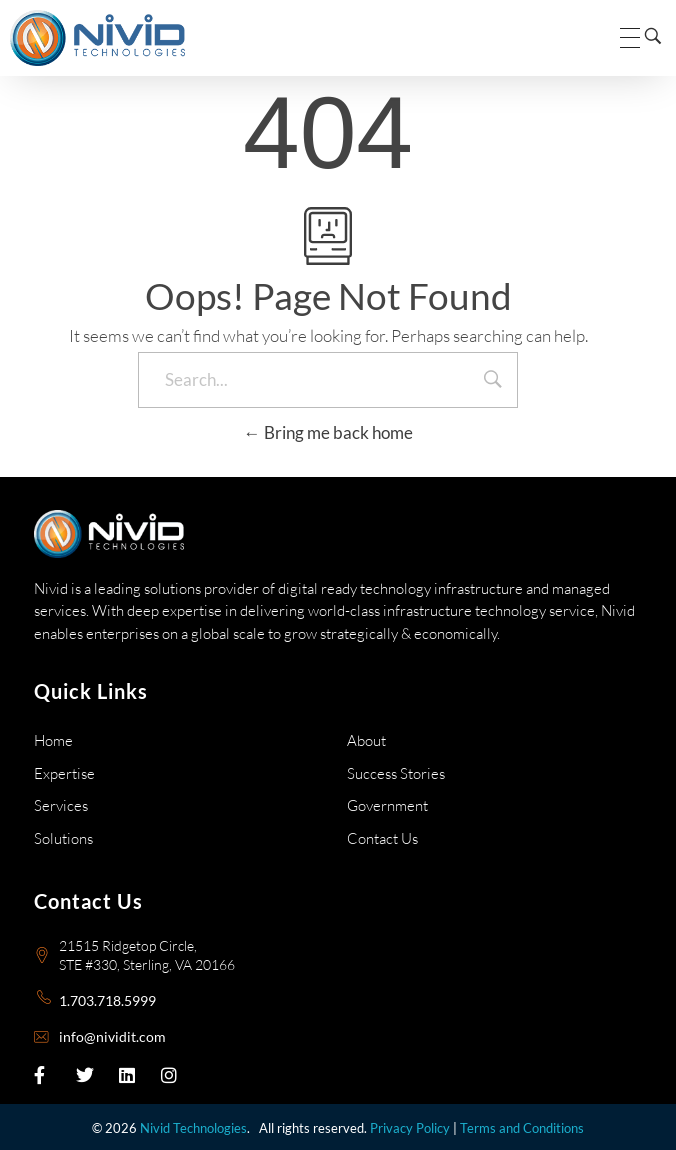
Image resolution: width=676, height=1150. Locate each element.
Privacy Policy (410, 1128)
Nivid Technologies (193, 1128)
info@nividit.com (112, 1036)
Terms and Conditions (522, 1128)
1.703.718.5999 (107, 1000)
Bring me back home (328, 432)
